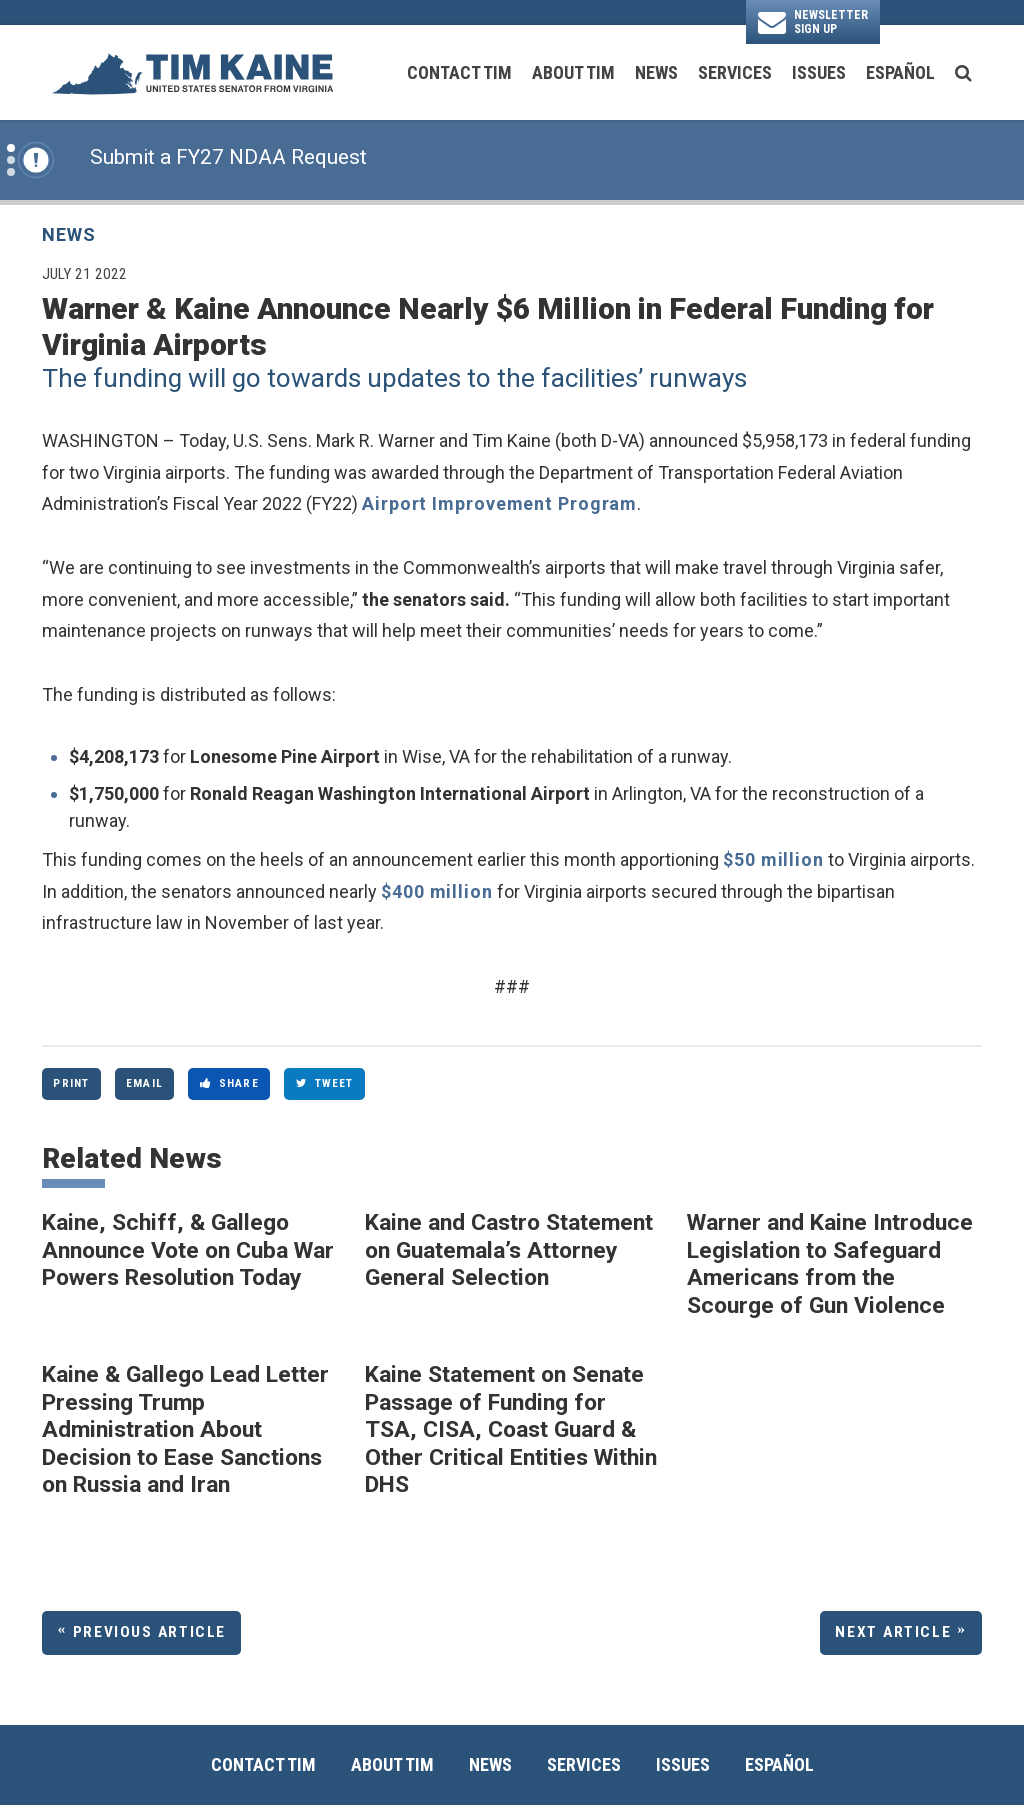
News (656, 72)
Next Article (893, 1632)
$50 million (773, 859)
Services (735, 72)
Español (900, 72)
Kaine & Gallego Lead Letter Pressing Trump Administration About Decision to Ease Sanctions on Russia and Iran (185, 1429)
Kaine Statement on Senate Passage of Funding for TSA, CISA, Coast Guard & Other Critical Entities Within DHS (511, 1429)
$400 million (437, 891)
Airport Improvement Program (499, 503)
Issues (819, 72)
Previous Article (149, 1632)
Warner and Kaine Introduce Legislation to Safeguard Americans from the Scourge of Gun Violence (830, 1264)
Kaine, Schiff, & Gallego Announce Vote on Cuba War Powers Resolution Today (188, 1250)
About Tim (573, 72)
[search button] (963, 73)
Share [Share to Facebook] (229, 1083)
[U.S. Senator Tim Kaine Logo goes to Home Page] (192, 72)
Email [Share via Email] (144, 1083)
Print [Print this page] (71, 1083)
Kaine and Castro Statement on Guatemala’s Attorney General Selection (509, 1250)
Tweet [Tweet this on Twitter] (325, 1083)
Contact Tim (459, 72)
